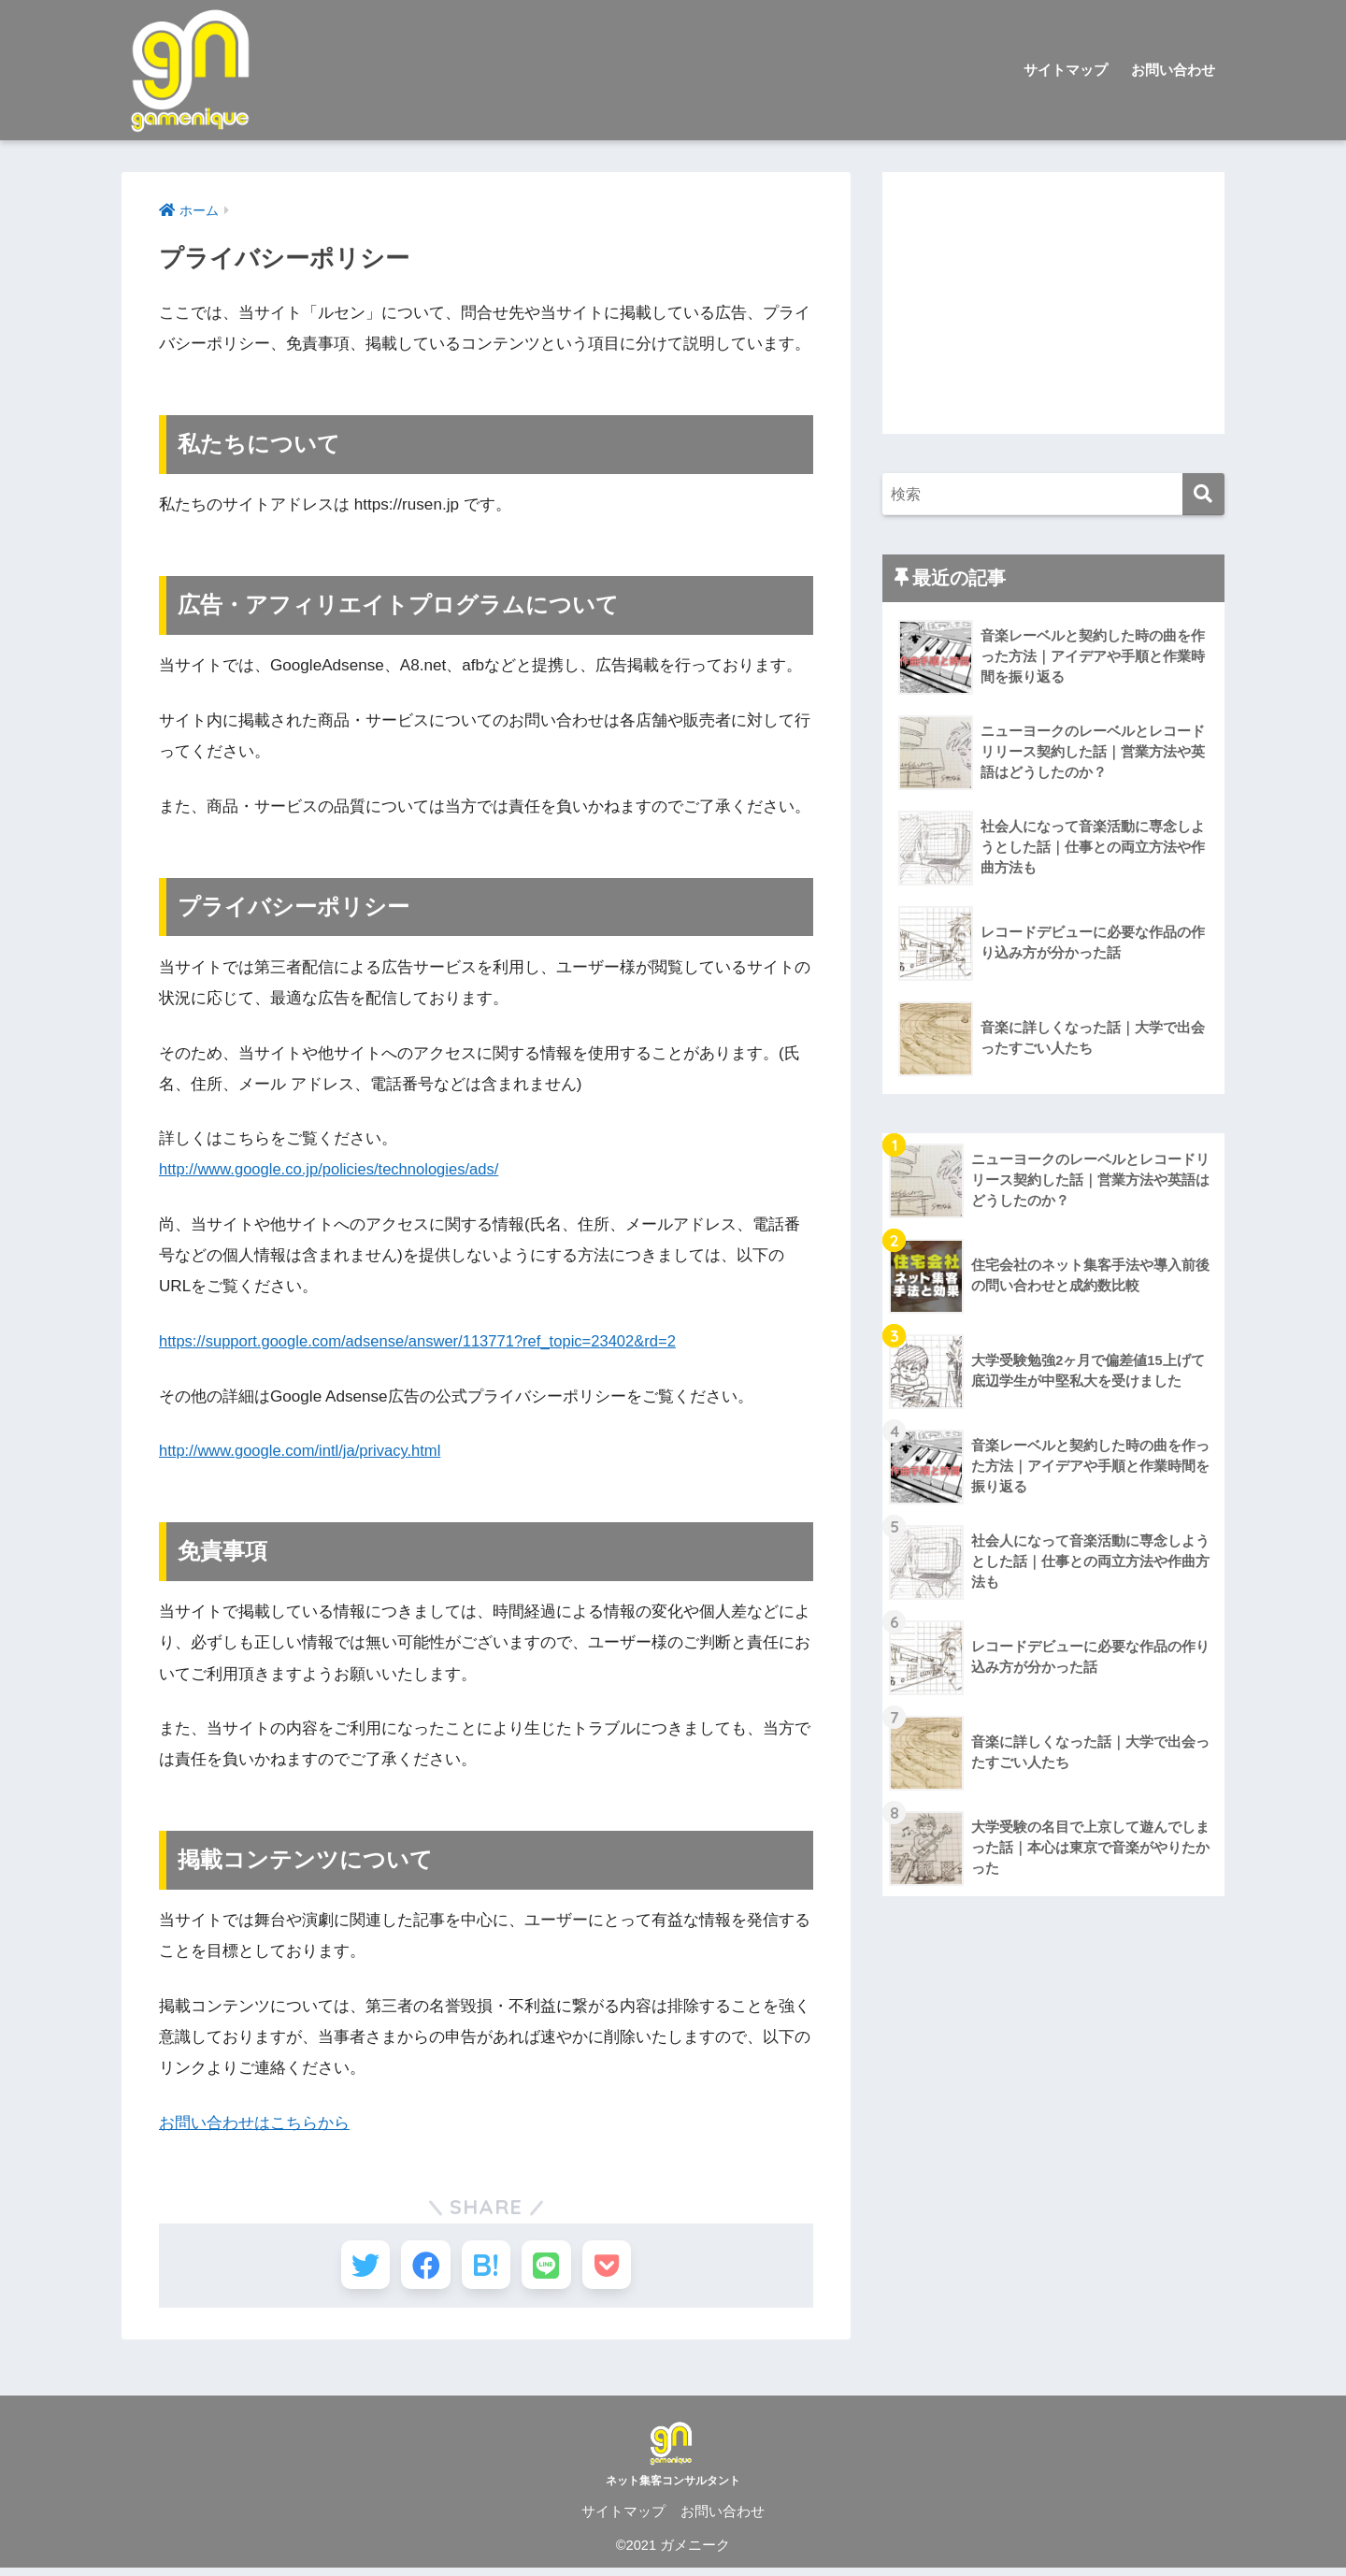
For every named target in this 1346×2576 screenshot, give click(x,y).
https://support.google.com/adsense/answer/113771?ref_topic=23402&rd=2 (426, 1341)
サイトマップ (1066, 70)
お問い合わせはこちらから (254, 2123)
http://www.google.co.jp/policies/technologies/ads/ (334, 1169)
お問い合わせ (1173, 70)
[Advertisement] (1053, 303)
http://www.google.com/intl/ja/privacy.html (305, 1451)
